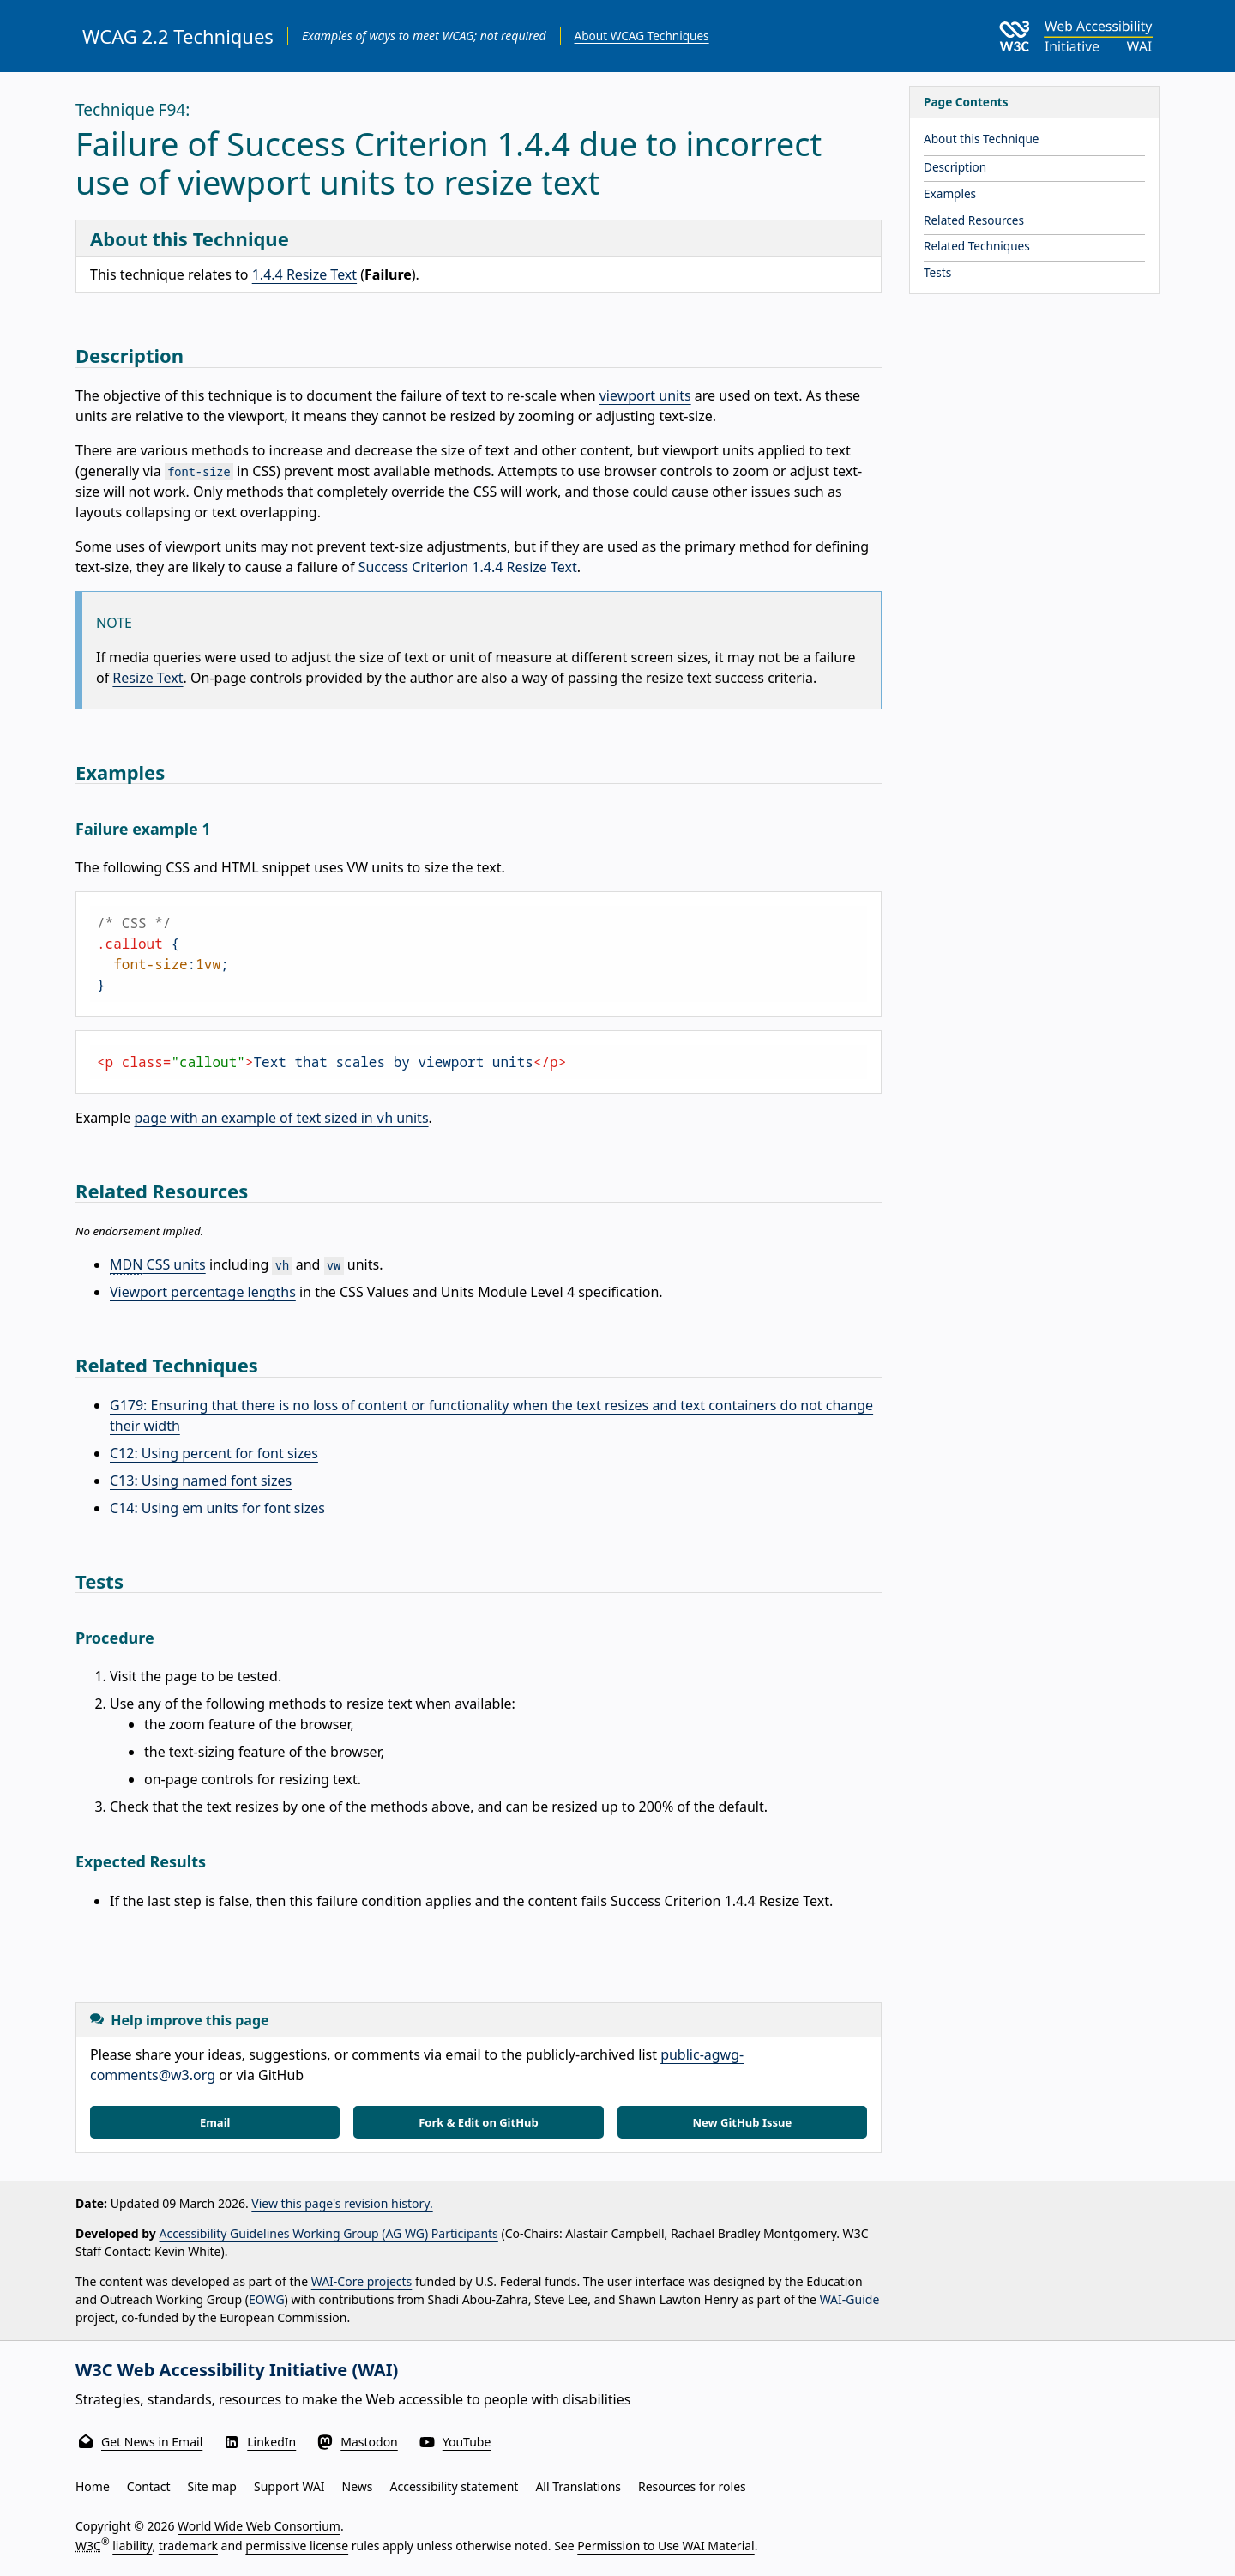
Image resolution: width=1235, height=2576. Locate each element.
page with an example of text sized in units (281, 1117)
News (357, 2486)
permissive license (296, 2545)
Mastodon (369, 2442)
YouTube (467, 2442)
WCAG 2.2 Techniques (178, 36)
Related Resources (974, 220)
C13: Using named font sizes (201, 1480)
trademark (188, 2545)
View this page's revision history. (341, 2203)
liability (132, 2545)
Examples (950, 193)
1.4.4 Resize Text (304, 274)
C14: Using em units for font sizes (217, 1508)
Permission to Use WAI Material (665, 2545)
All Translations (578, 2486)
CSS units (158, 1264)
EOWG (267, 2299)
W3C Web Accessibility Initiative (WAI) (236, 2369)
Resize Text (147, 677)
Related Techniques (977, 246)
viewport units (645, 395)
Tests (937, 272)
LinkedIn (271, 2442)
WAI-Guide (850, 2299)
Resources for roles (692, 2486)
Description (955, 167)
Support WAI (289, 2486)
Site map (212, 2486)
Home (92, 2486)
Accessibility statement (454, 2486)
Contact (149, 2486)
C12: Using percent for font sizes (214, 1453)
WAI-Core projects (362, 2281)
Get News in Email (151, 2442)
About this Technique (981, 138)
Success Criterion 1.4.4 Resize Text (467, 567)
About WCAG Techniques (642, 35)
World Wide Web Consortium (259, 2526)
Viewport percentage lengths (203, 1291)
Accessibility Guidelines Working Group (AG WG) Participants (329, 2233)
